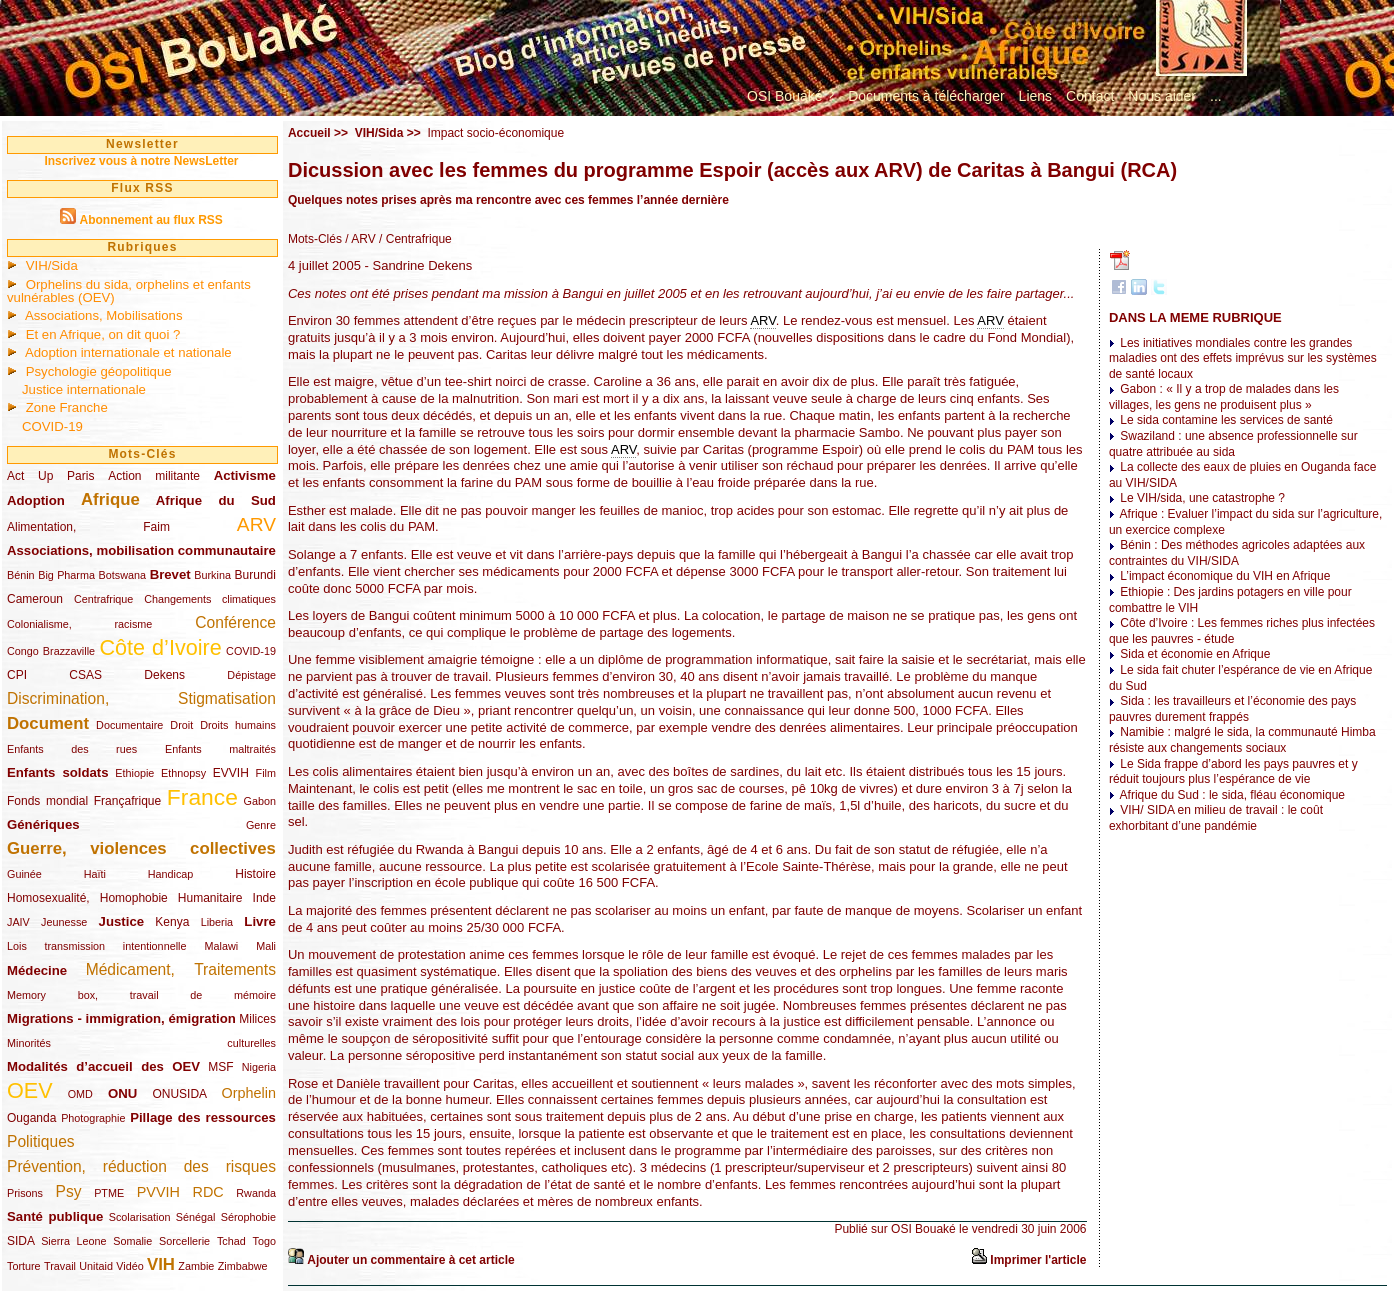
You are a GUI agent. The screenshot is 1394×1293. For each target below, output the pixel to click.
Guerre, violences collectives (141, 848)
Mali (266, 946)
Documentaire (129, 725)
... (1216, 96)
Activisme (245, 475)
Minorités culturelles (141, 1043)
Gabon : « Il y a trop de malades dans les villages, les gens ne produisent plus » (1224, 397)
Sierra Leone (73, 1241)
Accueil (309, 133)
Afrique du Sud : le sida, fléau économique (1232, 795)
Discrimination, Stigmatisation (141, 698)
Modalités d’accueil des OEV (103, 1066)
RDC (208, 1192)
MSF (220, 1067)
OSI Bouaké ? (790, 96)
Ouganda (31, 1118)
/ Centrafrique (414, 239)
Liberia (217, 922)
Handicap (171, 874)
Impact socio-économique (495, 133)
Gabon (260, 801)
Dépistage (251, 675)
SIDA (20, 1241)
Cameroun (35, 599)
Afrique (110, 499)
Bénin (21, 575)
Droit (181, 725)
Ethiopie (134, 773)
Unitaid (96, 1266)
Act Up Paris (50, 476)
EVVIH (231, 773)
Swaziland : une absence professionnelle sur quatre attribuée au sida (1233, 444)
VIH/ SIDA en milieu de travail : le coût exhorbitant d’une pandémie (1216, 818)
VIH (161, 1264)
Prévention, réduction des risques (141, 1166)
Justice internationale (84, 389)
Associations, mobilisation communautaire (141, 550)
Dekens (164, 675)
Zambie (196, 1266)
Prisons (25, 1193)
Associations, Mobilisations (104, 315)
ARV (256, 524)
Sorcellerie (184, 1241)
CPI (17, 675)
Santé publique (55, 1216)
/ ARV (359, 239)
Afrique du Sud (216, 500)
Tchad (231, 1241)
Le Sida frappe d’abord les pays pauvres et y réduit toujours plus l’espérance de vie (1233, 772)
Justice (121, 921)
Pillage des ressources (203, 1117)
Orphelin (249, 1093)
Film (266, 773)
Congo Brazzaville (51, 651)
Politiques (41, 1141)
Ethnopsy (183, 773)
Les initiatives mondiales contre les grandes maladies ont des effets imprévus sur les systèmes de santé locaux (1243, 358)
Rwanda (256, 1193)
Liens (1035, 96)
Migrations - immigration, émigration (121, 1018)
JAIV (18, 922)
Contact (1090, 96)
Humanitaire (210, 898)
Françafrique (127, 801)
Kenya (172, 922)
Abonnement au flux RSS (150, 220)
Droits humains (238, 725)
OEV (30, 1090)
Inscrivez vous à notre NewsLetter (141, 161)
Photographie (93, 1118)
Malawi (221, 946)
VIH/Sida (52, 265)
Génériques (43, 824)
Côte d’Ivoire (160, 647)
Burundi (255, 575)
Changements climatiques (210, 599)
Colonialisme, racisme (79, 624)
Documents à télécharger (926, 96)
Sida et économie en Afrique (1195, 654)
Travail (60, 1266)
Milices (257, 1019)
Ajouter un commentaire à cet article (410, 1260)
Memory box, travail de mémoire (141, 995)
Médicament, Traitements (181, 969)
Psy (69, 1191)
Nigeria (259, 1067)
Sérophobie (248, 1217)
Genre (261, 825)
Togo (263, 1241)
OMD (80, 1094)
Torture (24, 1266)
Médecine (37, 970)
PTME (109, 1193)
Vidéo (129, 1266)
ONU (122, 1093)
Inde (264, 898)
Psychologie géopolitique (99, 371)
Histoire (255, 874)
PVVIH (158, 1192)
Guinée (24, 874)
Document (48, 723)
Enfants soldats (58, 772)
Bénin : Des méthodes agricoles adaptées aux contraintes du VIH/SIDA (1237, 553)
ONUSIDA (179, 1094)
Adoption (36, 500)
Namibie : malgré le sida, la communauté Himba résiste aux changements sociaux (1242, 740)
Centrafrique (103, 599)
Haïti (95, 874)
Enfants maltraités (220, 749)
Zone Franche (67, 407)
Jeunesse (64, 922)
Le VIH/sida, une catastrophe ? (1202, 498)
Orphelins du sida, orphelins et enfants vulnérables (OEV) (129, 291)
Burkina (212, 575)
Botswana (122, 575)
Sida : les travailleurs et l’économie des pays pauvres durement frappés (1232, 709)
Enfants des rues (72, 749)
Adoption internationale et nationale (128, 352)
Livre (260, 921)
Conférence (235, 622)
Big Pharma (66, 575)
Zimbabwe (243, 1266)
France (202, 797)
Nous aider (1162, 96)
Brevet (170, 574)
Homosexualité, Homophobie (87, 898)
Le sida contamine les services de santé (1226, 420)
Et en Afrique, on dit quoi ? (103, 334)
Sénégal (196, 1217)
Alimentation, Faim (88, 527)
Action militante (154, 476)
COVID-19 (52, 426)
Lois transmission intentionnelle (96, 946)
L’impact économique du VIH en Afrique (1225, 576)
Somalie (132, 1241)
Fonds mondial (47, 801)
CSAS (85, 675)
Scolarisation (140, 1217)
